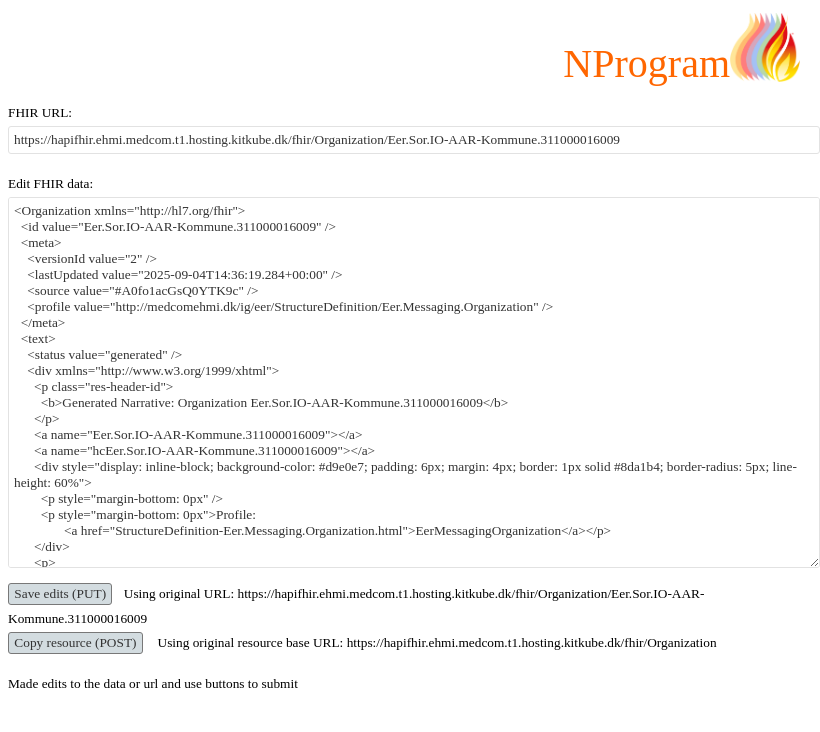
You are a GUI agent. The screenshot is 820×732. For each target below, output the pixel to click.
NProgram (646, 63)
